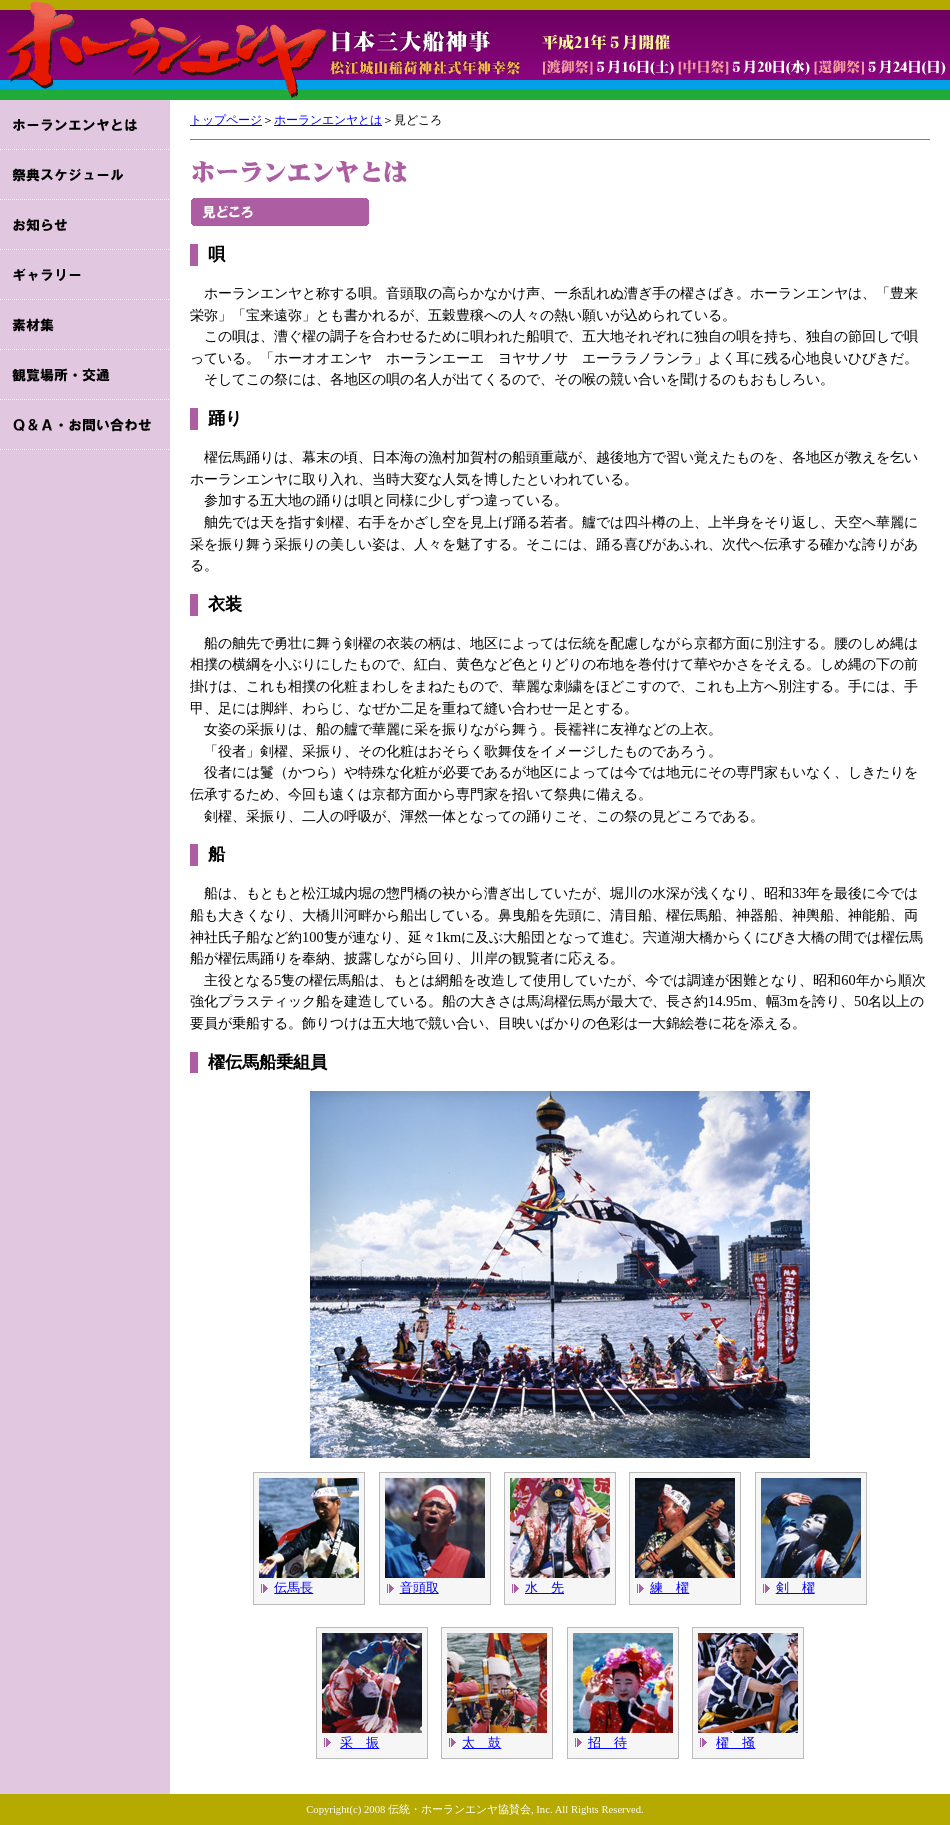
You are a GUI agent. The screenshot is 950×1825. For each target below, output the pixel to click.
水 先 (544, 1587)
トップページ (226, 120)
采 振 (359, 1742)
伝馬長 (293, 1587)
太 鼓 (481, 1742)
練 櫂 (669, 1587)
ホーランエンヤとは (328, 120)
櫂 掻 (735, 1742)
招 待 (607, 1742)
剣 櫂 (795, 1587)
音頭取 (419, 1587)
